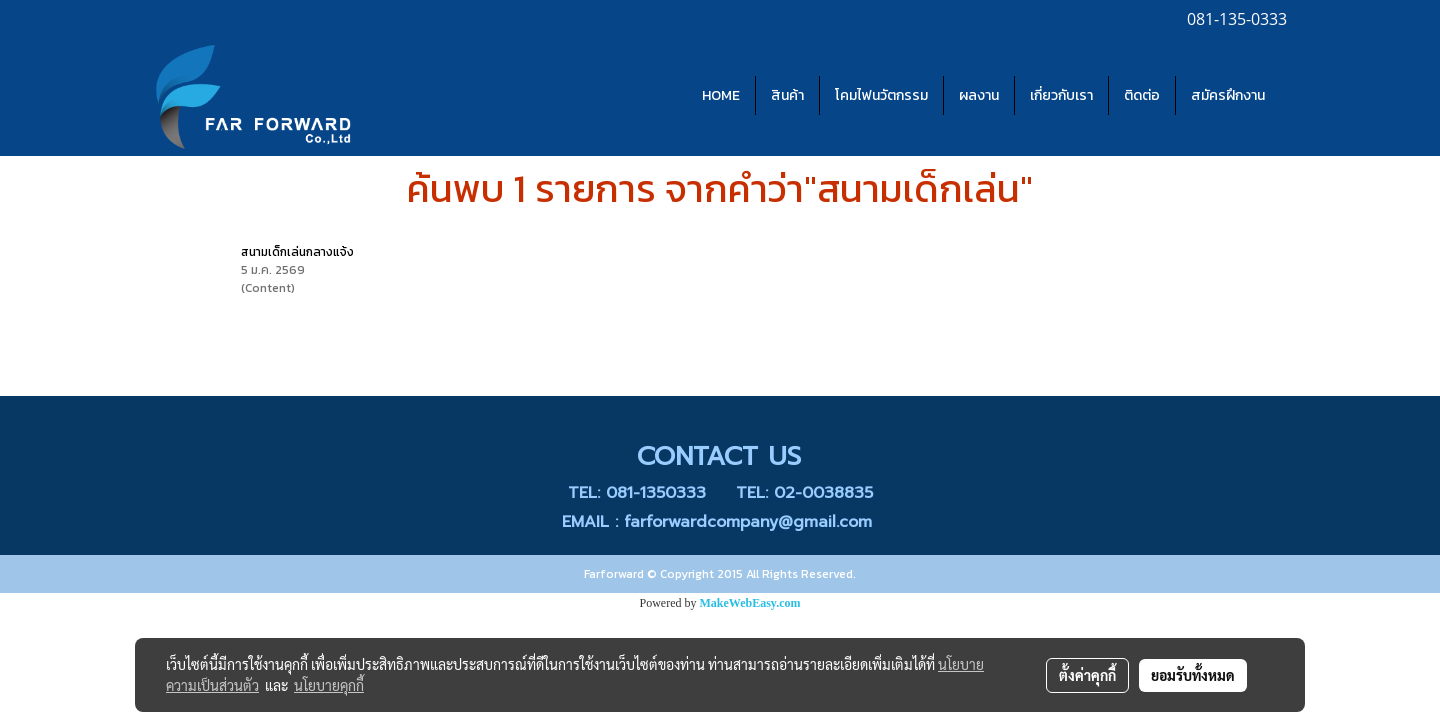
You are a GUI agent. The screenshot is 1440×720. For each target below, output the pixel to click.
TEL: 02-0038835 (804, 493)
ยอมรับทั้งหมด (1193, 675)
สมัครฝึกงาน (1228, 95)
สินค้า (787, 95)
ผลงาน (979, 95)
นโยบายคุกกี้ (329, 685)
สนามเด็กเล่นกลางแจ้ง (297, 252)
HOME (721, 95)
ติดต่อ (1142, 95)
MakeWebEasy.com (750, 603)
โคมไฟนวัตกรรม (881, 95)
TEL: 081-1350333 (637, 493)
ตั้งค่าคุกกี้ (1087, 675)
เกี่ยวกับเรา (1061, 95)
